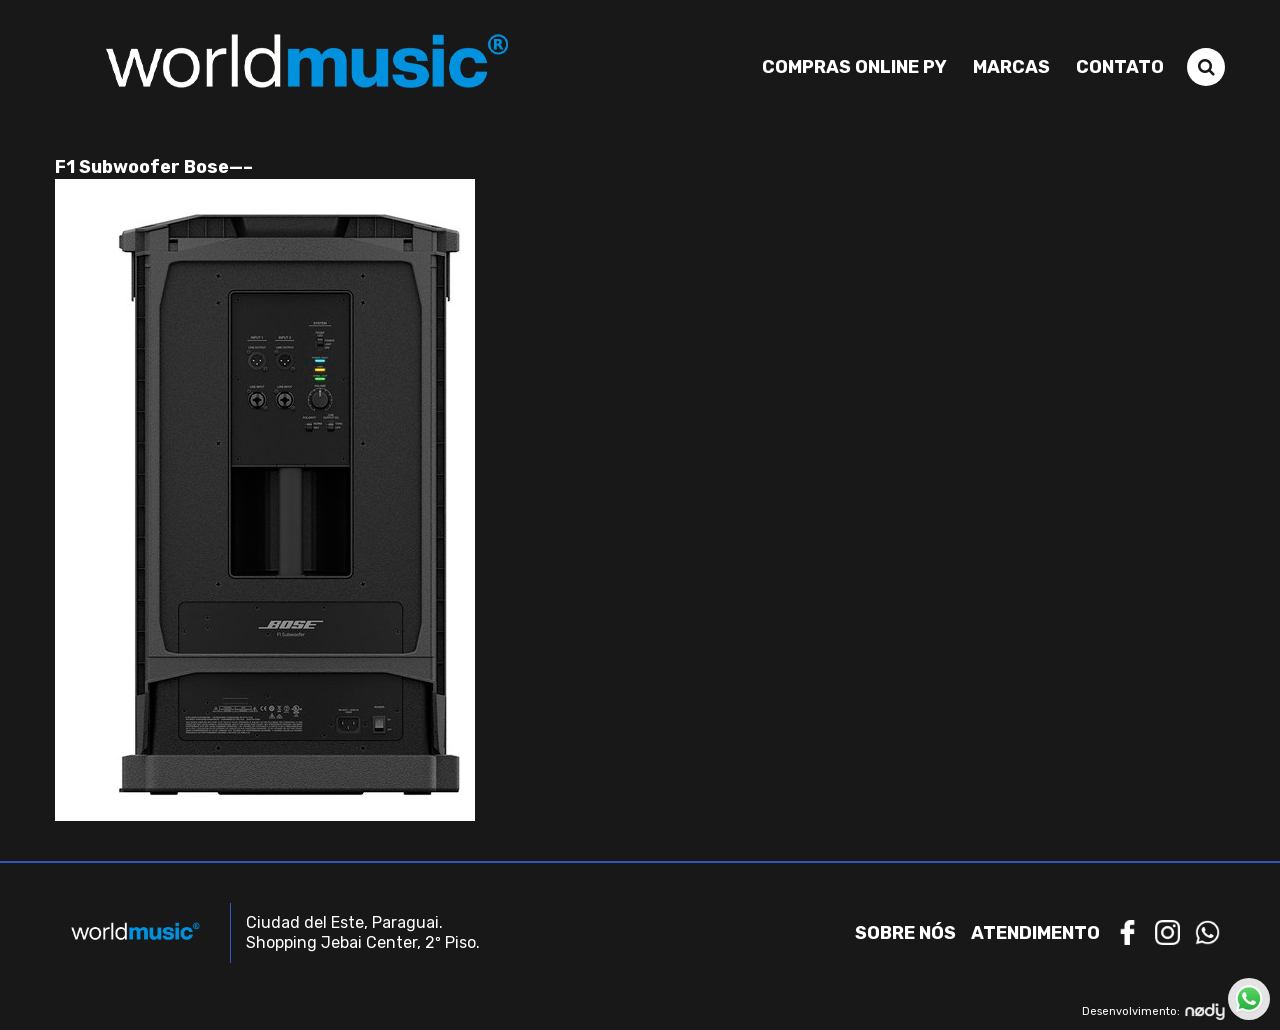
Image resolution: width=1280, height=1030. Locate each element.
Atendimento (1035, 933)
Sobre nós (905, 933)
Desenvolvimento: (1153, 1011)
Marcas (1011, 67)
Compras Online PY (854, 67)
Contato (1120, 67)
